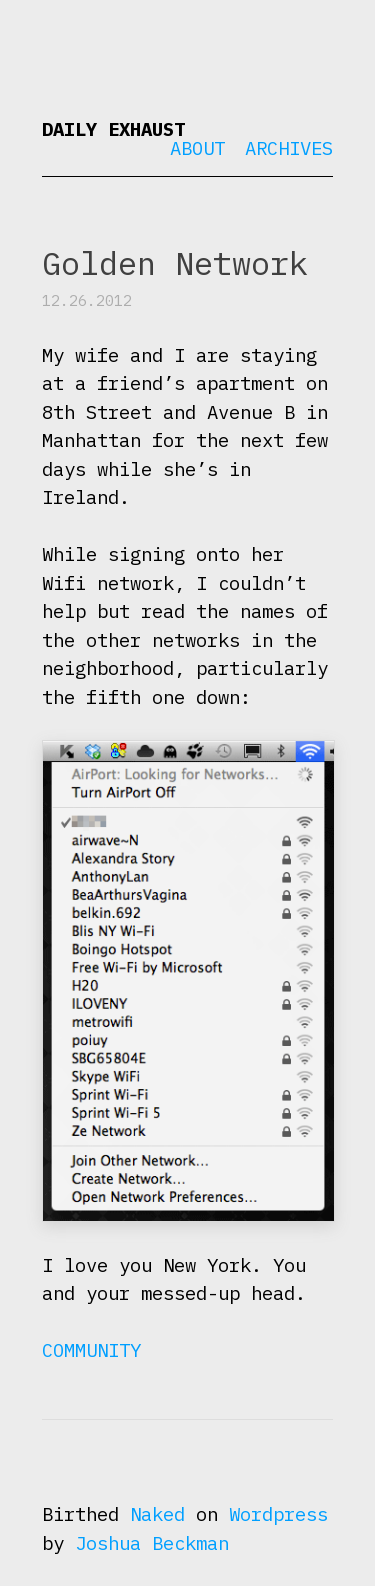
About (197, 148)
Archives (289, 148)
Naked (157, 1514)
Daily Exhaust (113, 129)
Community (91, 1350)
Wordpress (278, 1514)
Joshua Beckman (152, 1543)
